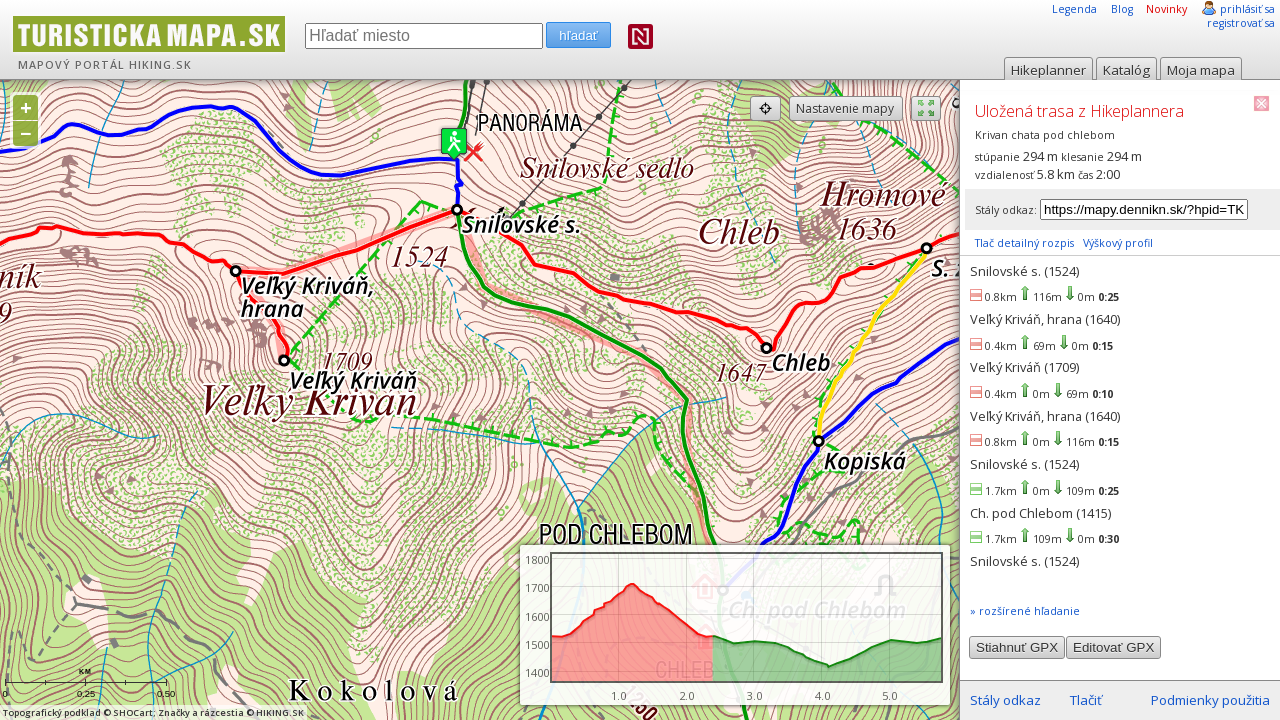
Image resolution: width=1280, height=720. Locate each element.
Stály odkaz (1005, 700)
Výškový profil (1118, 243)
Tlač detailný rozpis (1024, 243)
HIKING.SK (160, 65)
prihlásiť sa (1247, 9)
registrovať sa (1241, 23)
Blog (1122, 9)
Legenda (1074, 9)
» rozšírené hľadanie (1025, 611)
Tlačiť (1086, 700)
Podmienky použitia (1210, 700)
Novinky (1166, 9)
